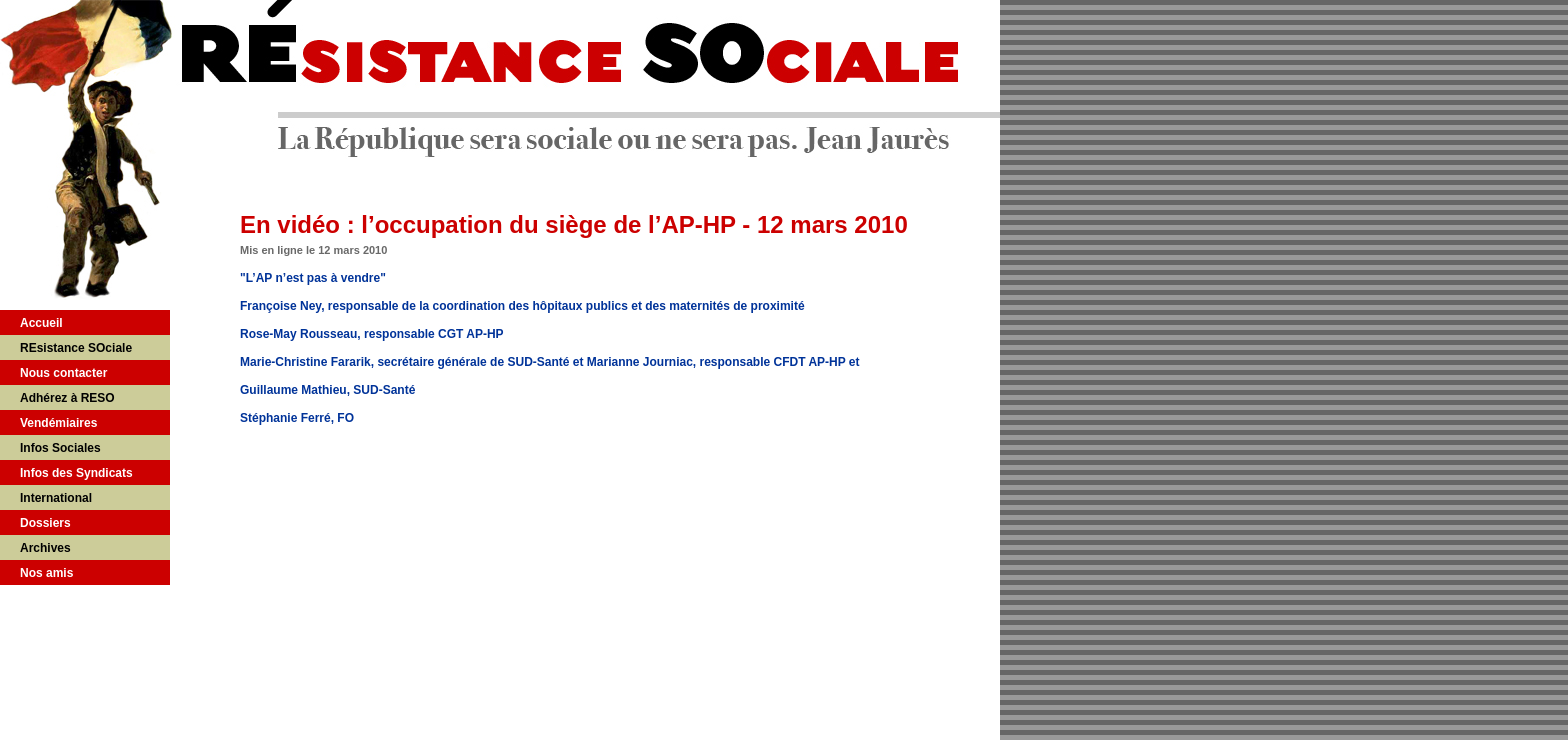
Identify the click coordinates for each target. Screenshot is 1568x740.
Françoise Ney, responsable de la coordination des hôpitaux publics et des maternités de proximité (522, 306)
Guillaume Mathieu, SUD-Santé (327, 390)
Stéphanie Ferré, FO (297, 418)
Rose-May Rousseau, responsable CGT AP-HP (372, 334)
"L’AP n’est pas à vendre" (313, 278)
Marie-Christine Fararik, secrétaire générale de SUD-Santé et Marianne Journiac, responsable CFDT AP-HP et (550, 362)
